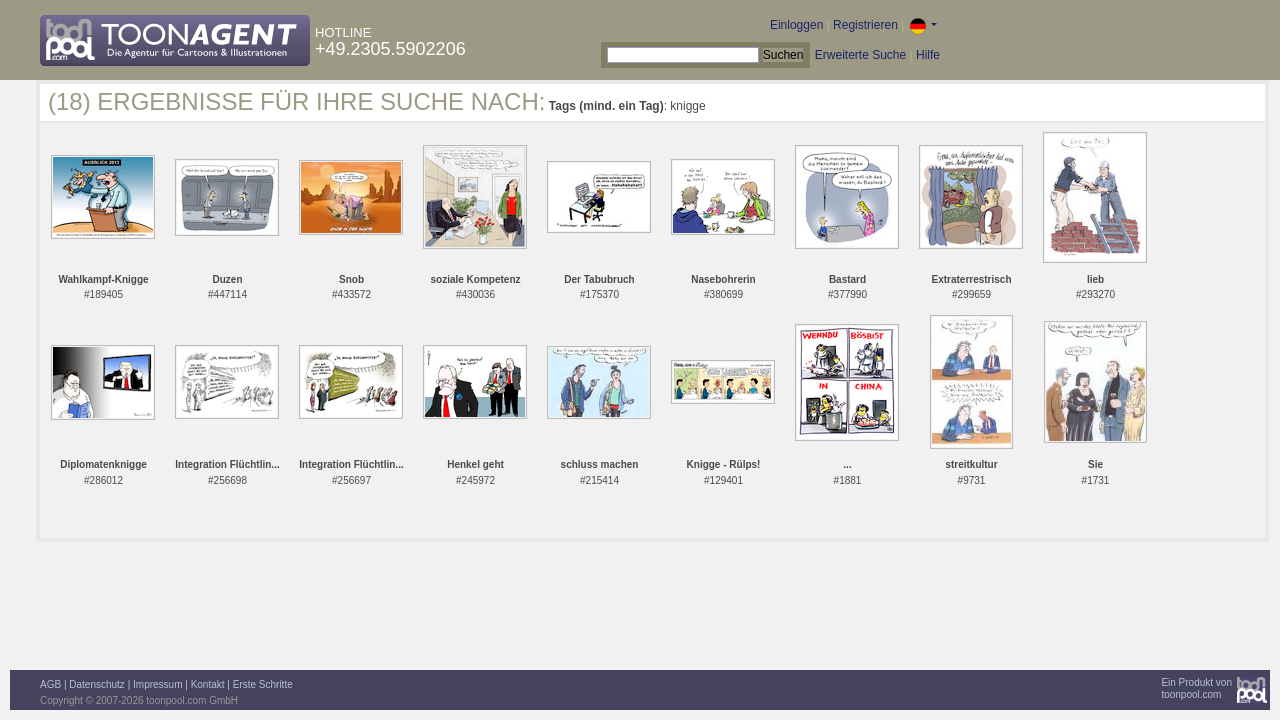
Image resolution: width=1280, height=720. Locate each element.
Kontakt (208, 684)
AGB (50, 684)
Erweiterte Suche (860, 55)
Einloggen (796, 25)
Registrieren (865, 25)
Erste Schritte (263, 684)
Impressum (157, 684)
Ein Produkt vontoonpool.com (1196, 688)
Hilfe (928, 55)
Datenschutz (97, 684)
